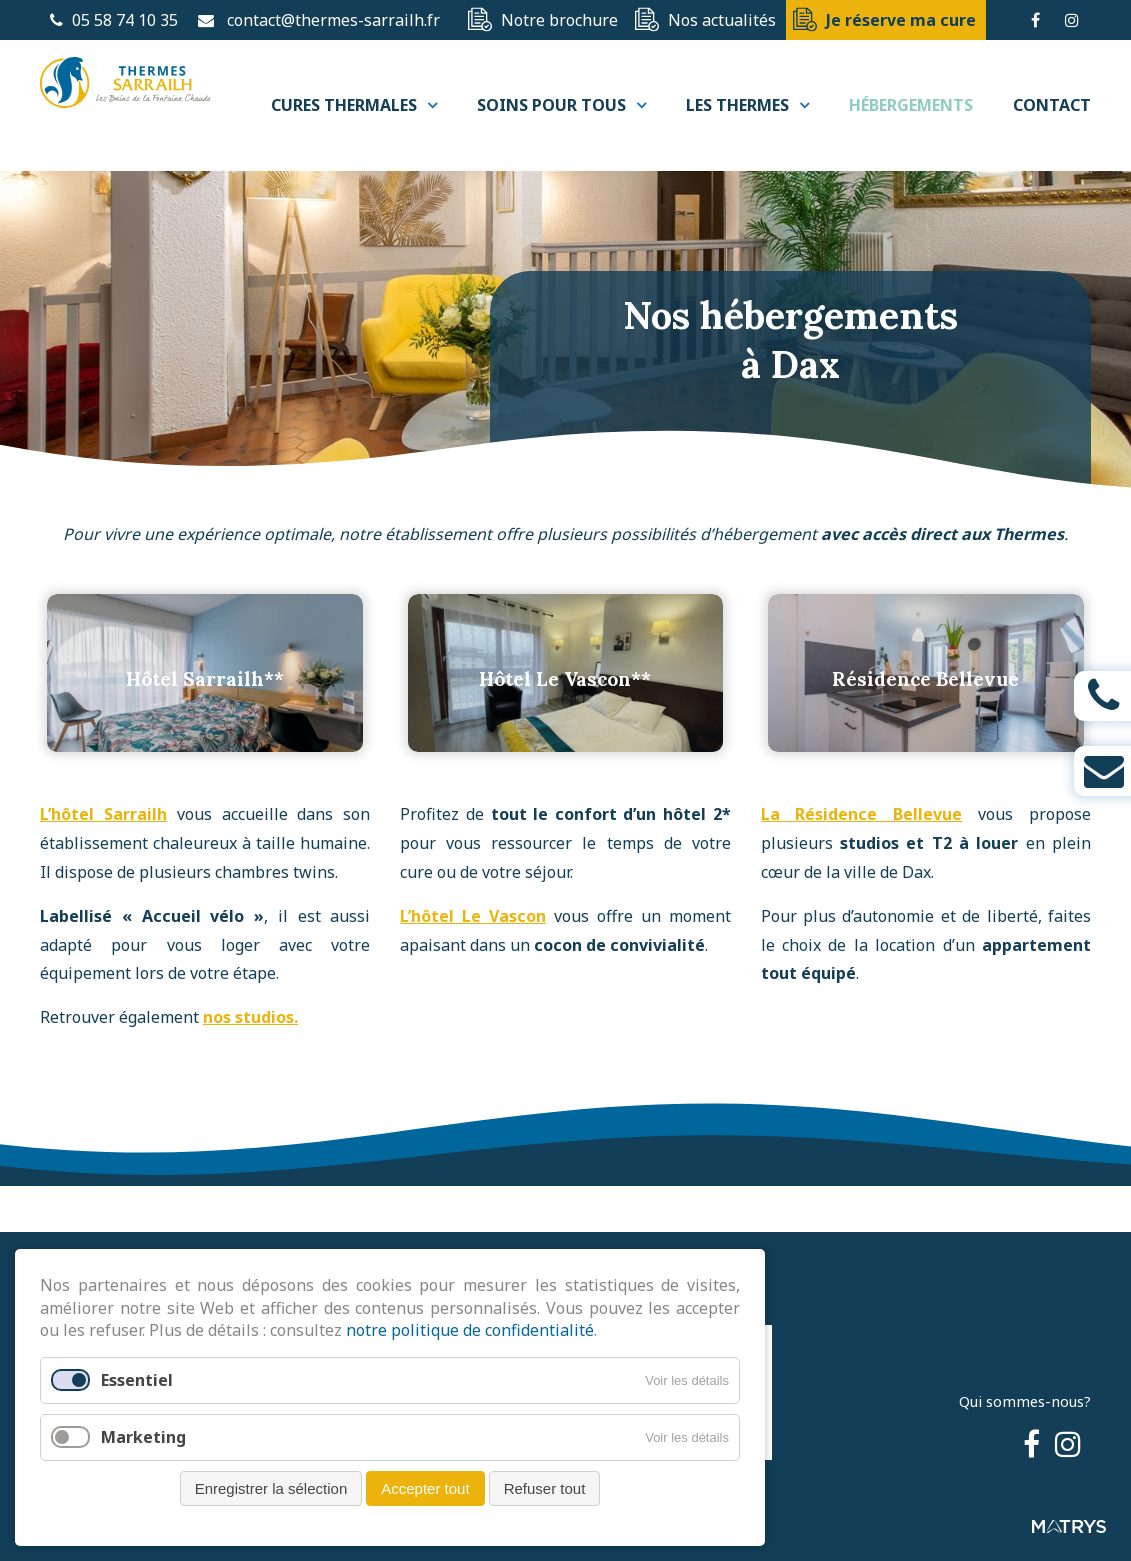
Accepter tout (425, 1488)
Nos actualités (722, 20)
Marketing (143, 1437)
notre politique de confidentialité (470, 1330)
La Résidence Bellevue (862, 852)
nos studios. (250, 1054)
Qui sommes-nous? (1025, 1401)
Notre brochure (559, 20)
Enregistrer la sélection (271, 1488)
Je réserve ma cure (901, 20)
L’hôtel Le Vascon (473, 953)
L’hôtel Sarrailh (103, 852)
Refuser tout (545, 1488)
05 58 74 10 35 (114, 20)
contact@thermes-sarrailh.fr (333, 20)
